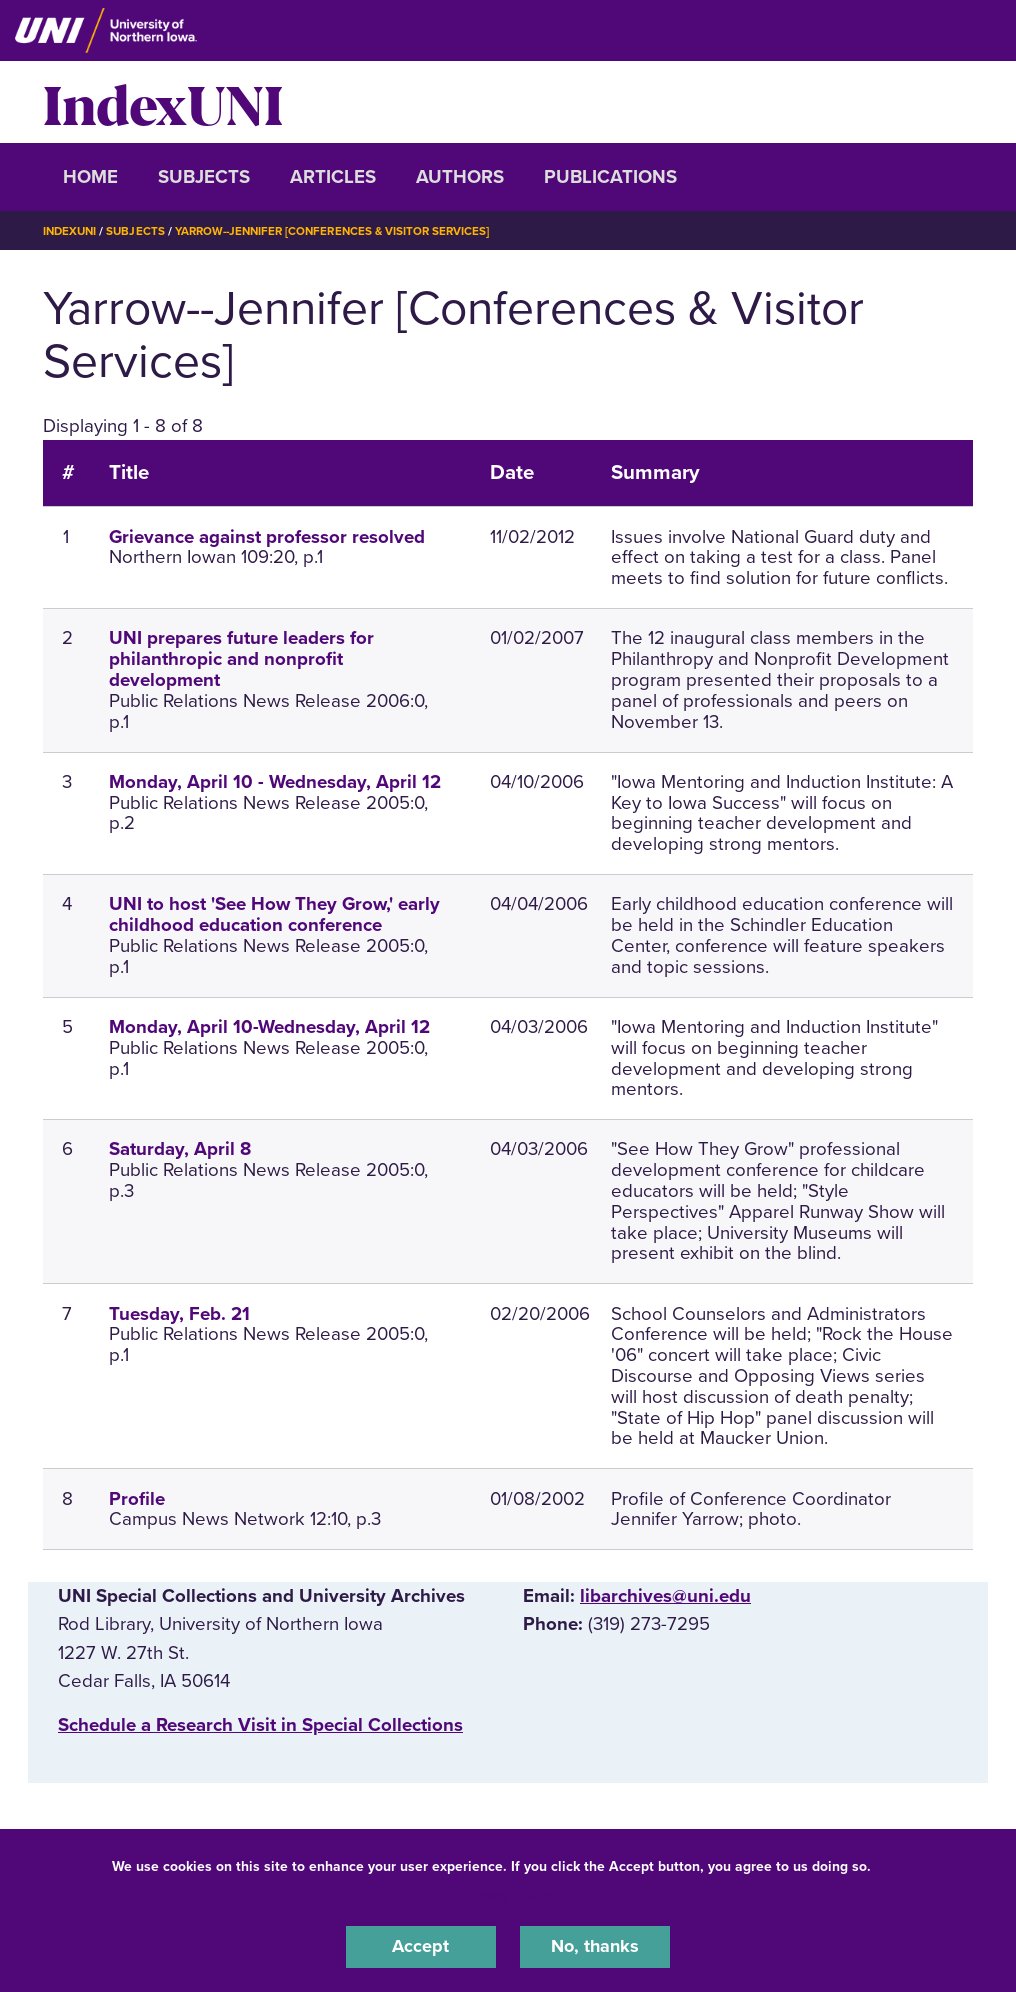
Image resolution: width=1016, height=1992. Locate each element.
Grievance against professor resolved (267, 537)
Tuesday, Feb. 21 (179, 1314)
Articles (333, 177)
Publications (610, 177)
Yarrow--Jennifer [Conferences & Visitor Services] (344, 231)
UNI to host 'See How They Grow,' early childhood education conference (274, 914)
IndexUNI (163, 102)
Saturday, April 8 (180, 1149)
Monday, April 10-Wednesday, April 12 (269, 1027)
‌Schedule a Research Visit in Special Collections (260, 1725)
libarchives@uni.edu (665, 1596)
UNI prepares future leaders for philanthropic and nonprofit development (241, 659)
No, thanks (595, 1946)
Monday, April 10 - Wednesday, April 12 (275, 782)
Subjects (204, 177)
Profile (137, 1499)
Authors (460, 177)
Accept (421, 1946)
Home (90, 177)
